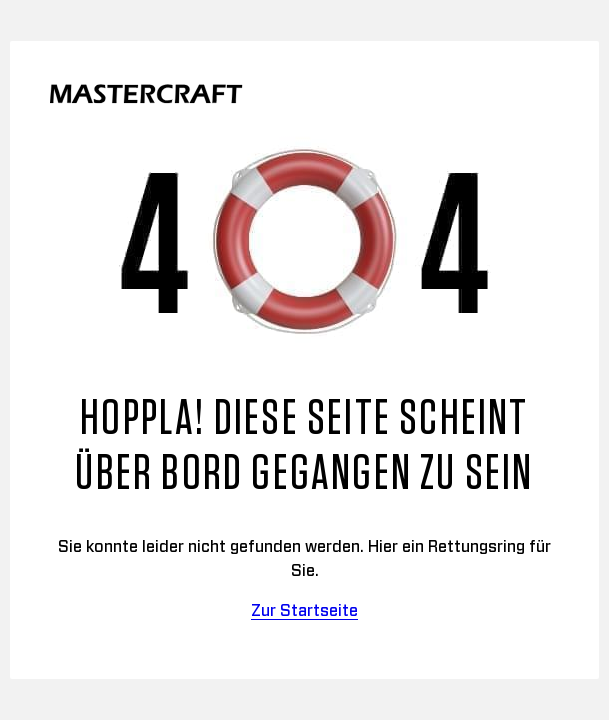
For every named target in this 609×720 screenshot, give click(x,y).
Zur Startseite (304, 611)
